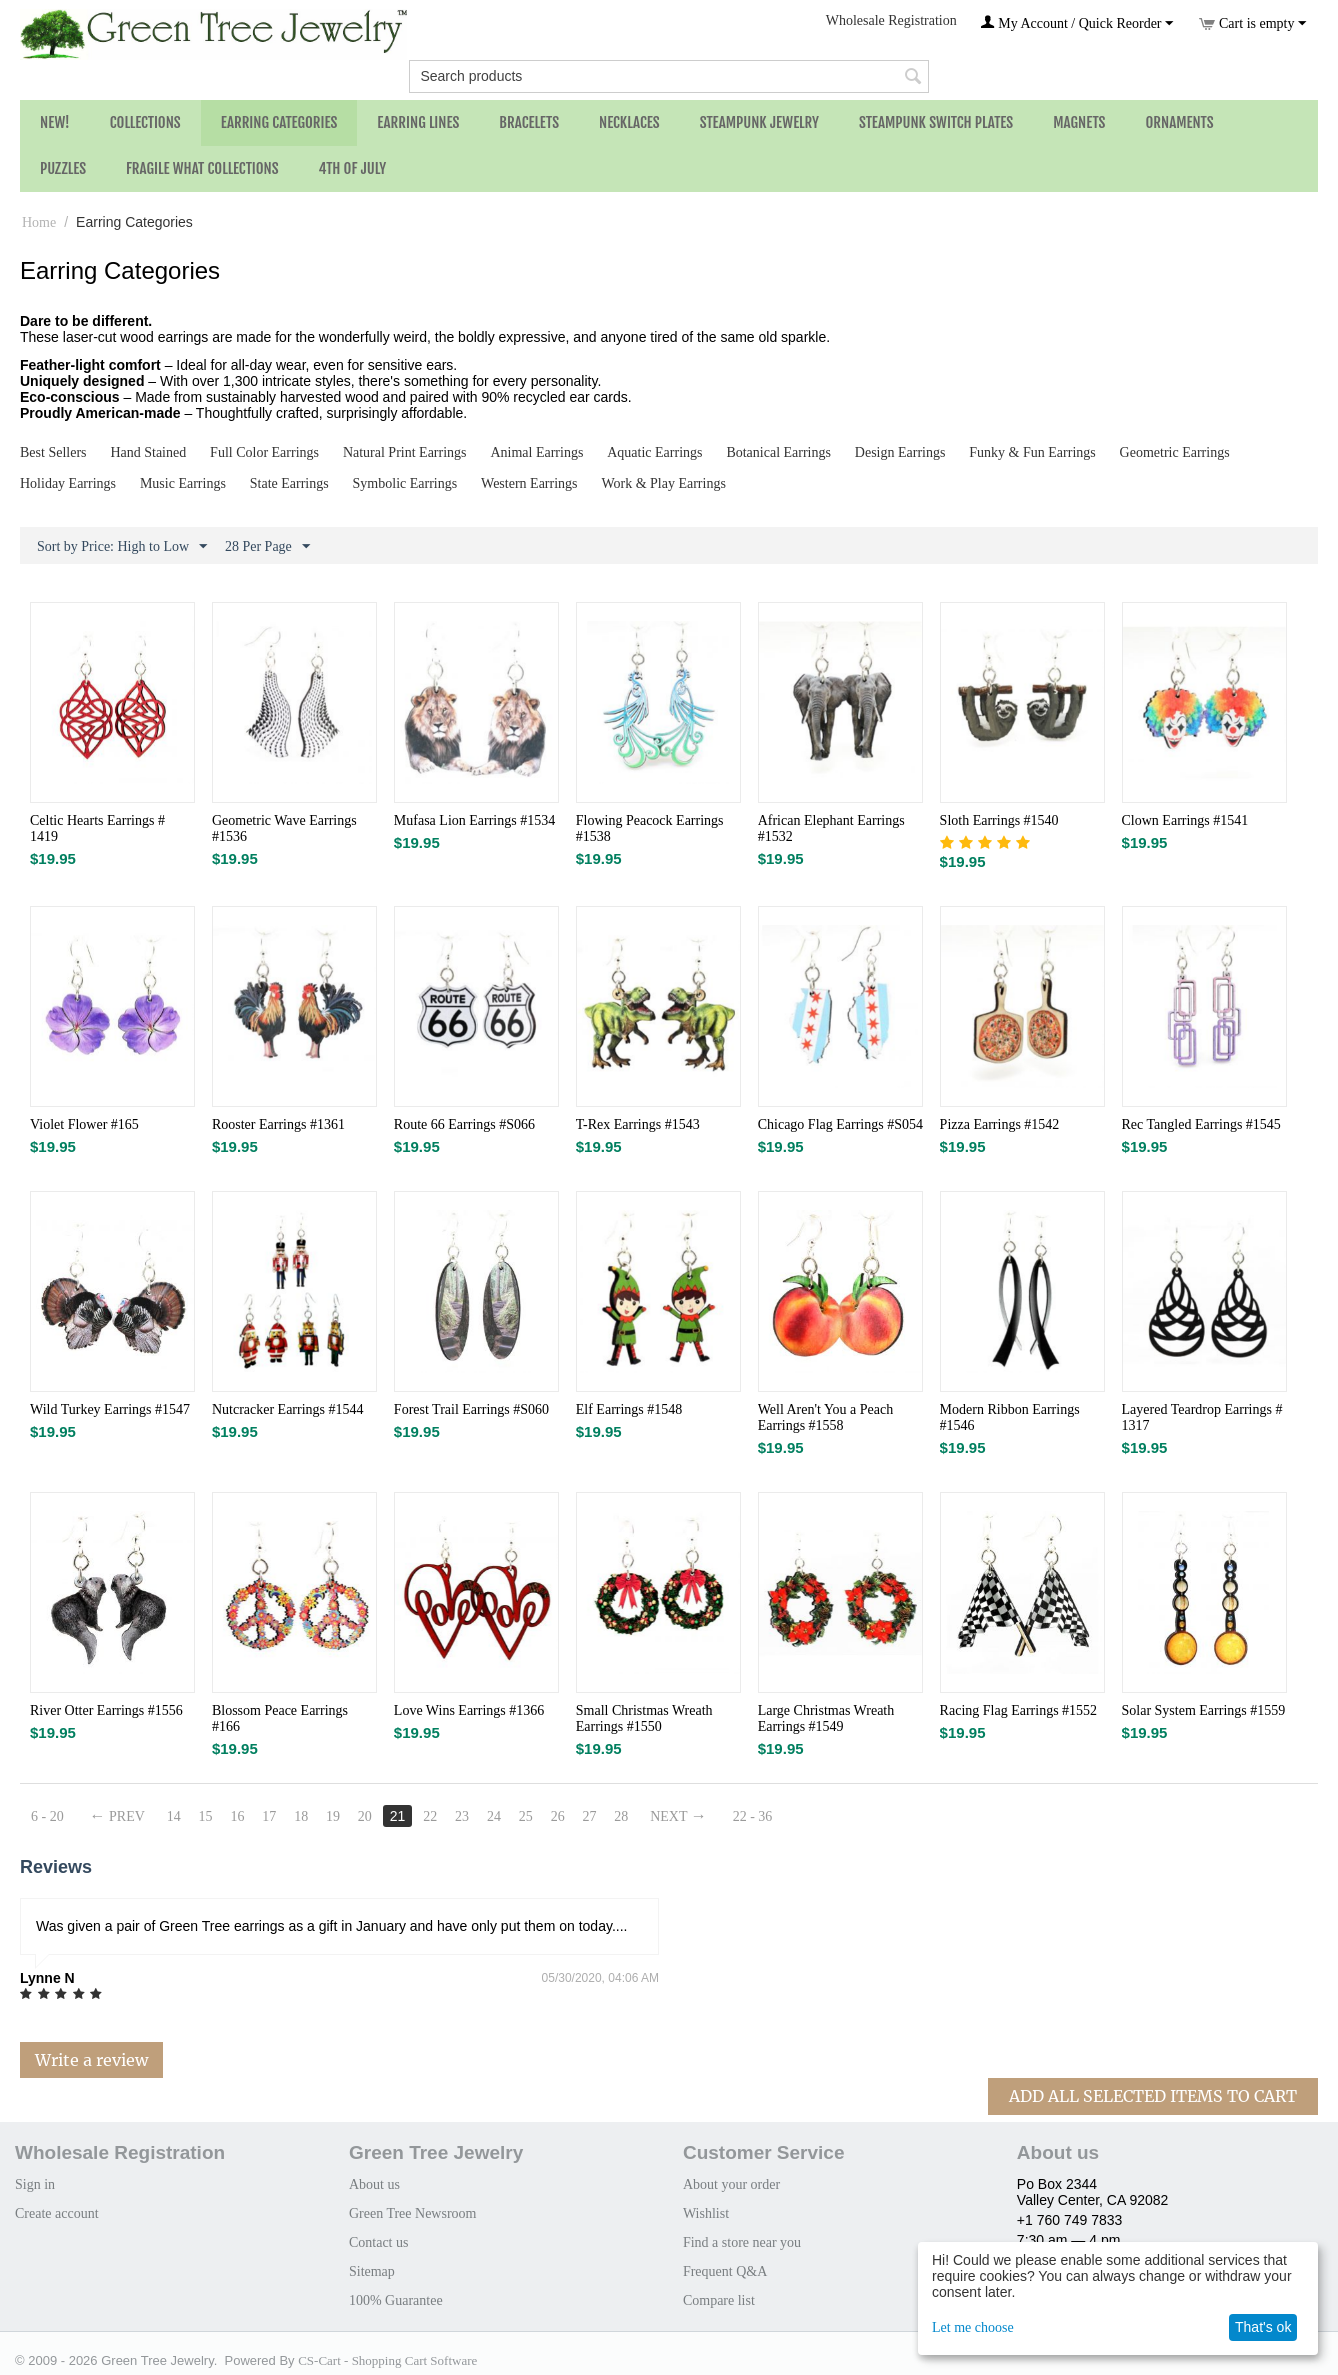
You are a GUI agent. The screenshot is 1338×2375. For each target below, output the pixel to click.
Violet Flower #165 (84, 1124)
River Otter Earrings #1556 (106, 1710)
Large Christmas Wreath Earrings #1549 (826, 1718)
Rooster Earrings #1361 (278, 1124)
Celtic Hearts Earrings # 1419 (97, 828)
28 (622, 1816)
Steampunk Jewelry (759, 122)
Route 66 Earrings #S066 (464, 1124)
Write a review (91, 2060)
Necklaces (629, 122)
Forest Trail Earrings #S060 (471, 1409)
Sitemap (372, 2271)
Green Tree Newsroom (413, 2213)
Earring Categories (279, 122)
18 (301, 1816)
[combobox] (668, 76)
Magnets (1079, 122)
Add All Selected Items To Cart (1153, 2096)
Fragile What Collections (202, 168)
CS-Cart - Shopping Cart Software (387, 2360)
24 (494, 1816)
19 (333, 1816)
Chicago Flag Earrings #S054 (840, 1124)
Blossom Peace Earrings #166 (280, 1718)
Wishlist (706, 2213)
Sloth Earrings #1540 (999, 820)
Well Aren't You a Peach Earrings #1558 (826, 1417)
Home (39, 222)
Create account (57, 2213)
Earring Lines (418, 122)
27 (590, 1816)
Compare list (719, 2300)
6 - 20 (47, 1816)
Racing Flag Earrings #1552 (1018, 1710)
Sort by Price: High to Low (122, 547)
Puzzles (63, 168)
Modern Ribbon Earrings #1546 (1010, 1417)
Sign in (35, 2184)
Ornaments (1179, 122)
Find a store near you (742, 2242)
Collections (145, 122)
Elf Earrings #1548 (629, 1409)
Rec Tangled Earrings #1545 (1201, 1124)
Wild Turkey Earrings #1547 (110, 1409)
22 (430, 1816)
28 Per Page (267, 547)
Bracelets (529, 122)
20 (365, 1816)
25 (526, 1816)
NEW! (55, 122)
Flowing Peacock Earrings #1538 (650, 828)
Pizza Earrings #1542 (1000, 1124)
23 (462, 1816)
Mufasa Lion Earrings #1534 (474, 820)
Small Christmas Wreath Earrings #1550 (644, 1718)
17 (269, 1816)
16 (238, 1816)
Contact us (379, 2242)
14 (174, 1816)
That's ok (1263, 2327)
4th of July (353, 168)
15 (206, 1816)
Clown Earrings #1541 (1185, 820)
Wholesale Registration (891, 20)
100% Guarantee (396, 2300)
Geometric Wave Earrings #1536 (284, 828)
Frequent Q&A (725, 2271)
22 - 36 (753, 1816)
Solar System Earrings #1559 (1204, 1710)
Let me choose (973, 2327)
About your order (731, 2184)
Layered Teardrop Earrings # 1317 (1202, 1417)
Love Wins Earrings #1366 (469, 1710)
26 (558, 1816)
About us (374, 2184)
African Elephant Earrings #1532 (831, 828)
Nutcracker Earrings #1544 (288, 1409)
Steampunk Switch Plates (936, 122)
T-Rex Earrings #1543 (638, 1124)
